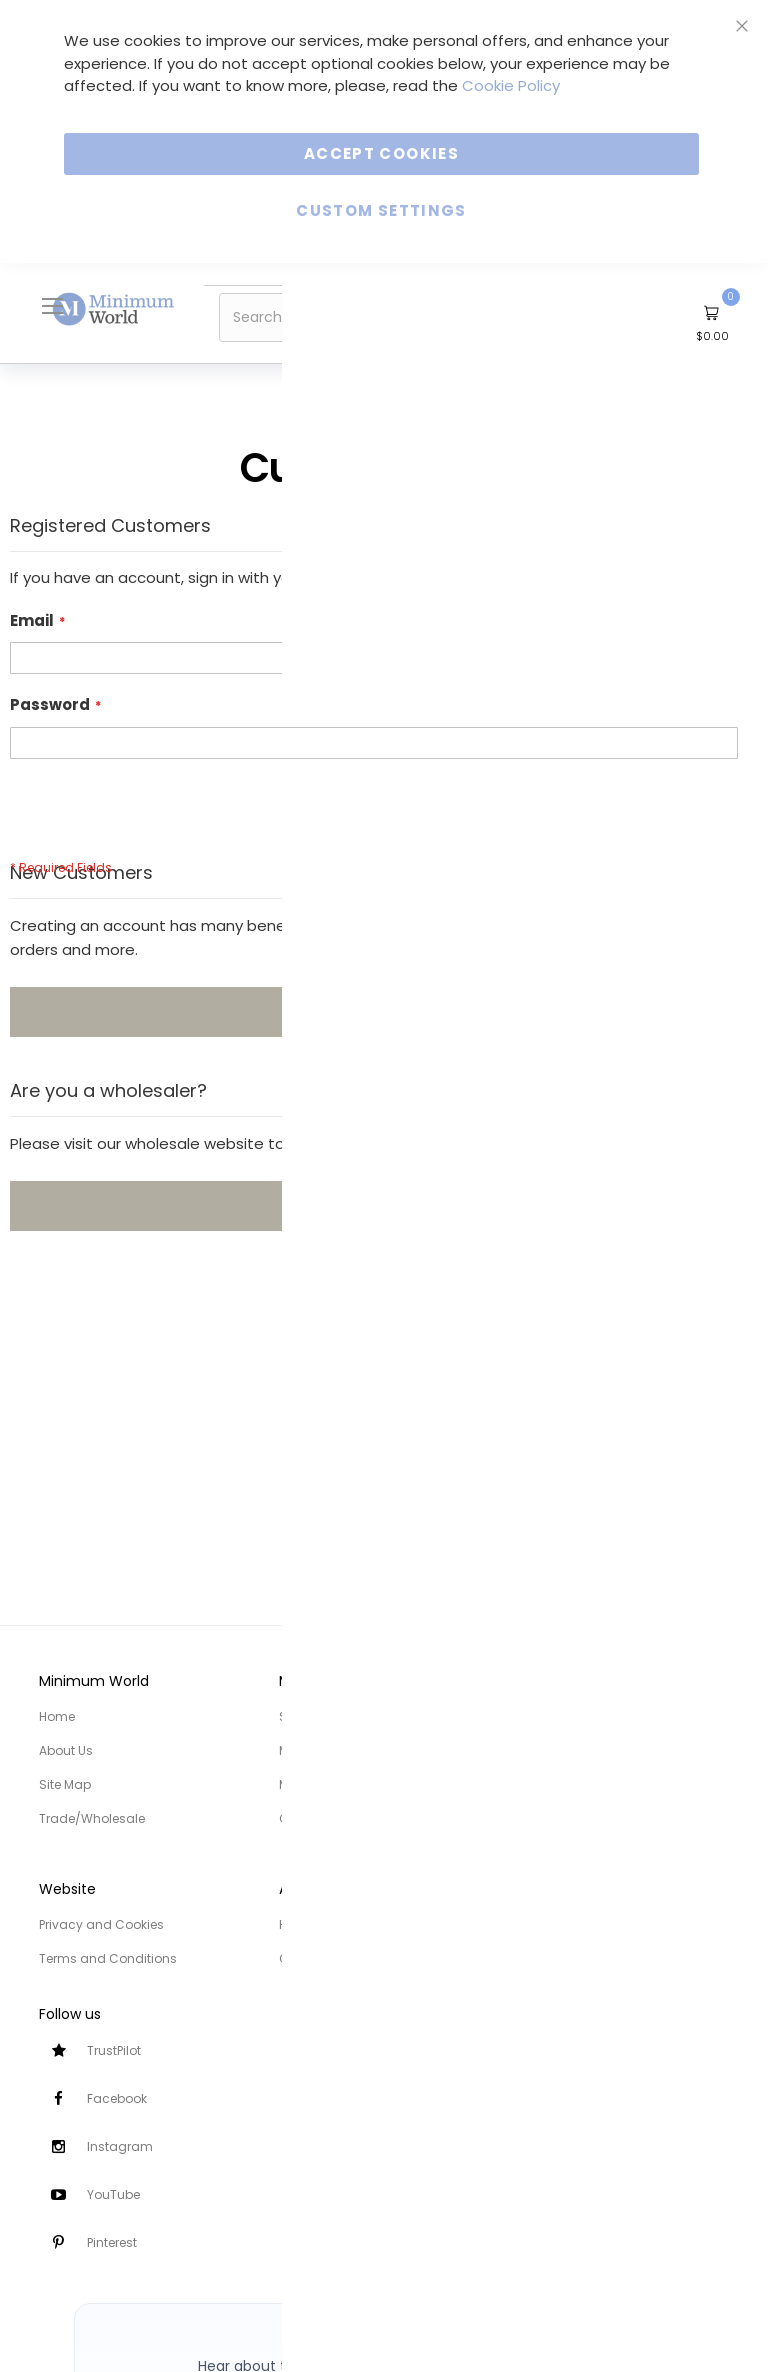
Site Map (65, 1784)
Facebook (117, 2098)
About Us (66, 1750)
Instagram (120, 2146)
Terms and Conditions (108, 1958)
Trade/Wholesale (92, 1818)
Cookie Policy (511, 85)
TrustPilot (114, 2050)
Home (57, 1716)
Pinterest (112, 2242)
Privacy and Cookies (101, 1924)
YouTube (113, 2194)
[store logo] (114, 308)
